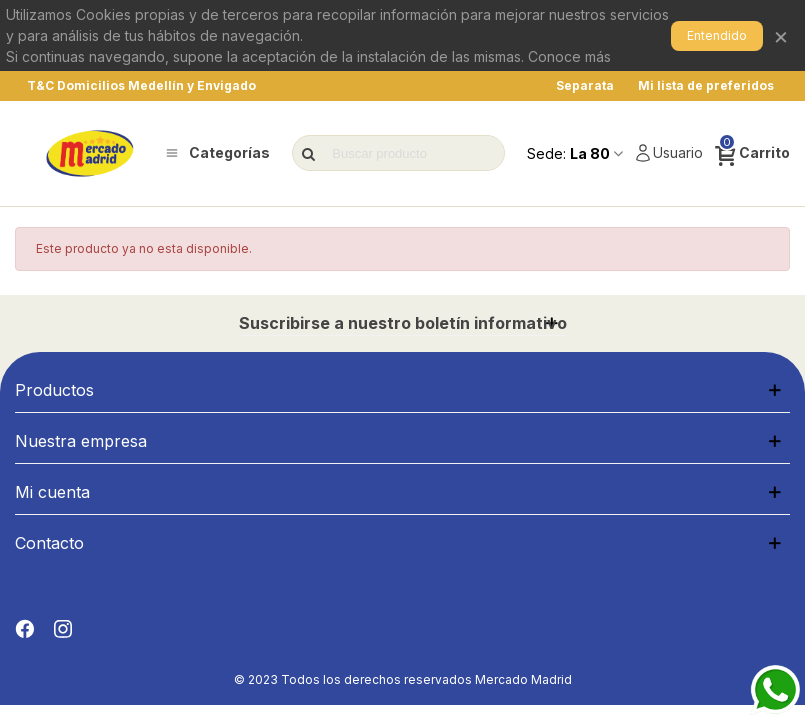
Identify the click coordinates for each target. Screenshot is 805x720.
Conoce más (569, 56)
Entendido (717, 35)
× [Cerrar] (781, 35)
